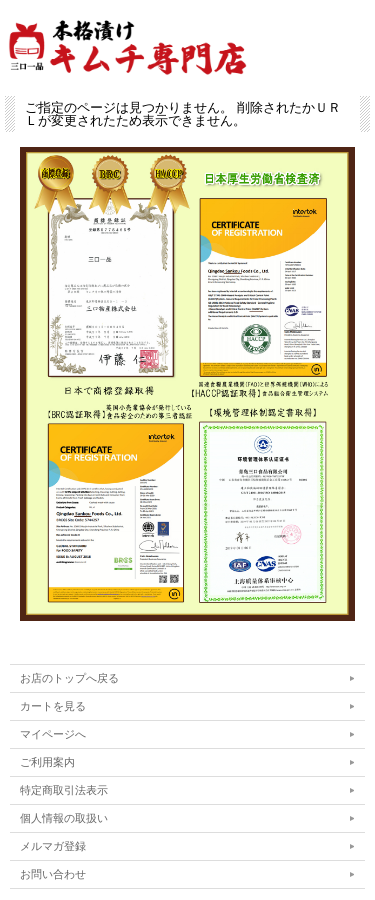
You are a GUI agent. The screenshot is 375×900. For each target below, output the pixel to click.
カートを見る (53, 706)
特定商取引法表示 (64, 790)
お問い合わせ (53, 874)
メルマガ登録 (53, 846)
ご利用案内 (47, 762)
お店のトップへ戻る (69, 678)
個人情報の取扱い (64, 818)
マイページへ (53, 734)
